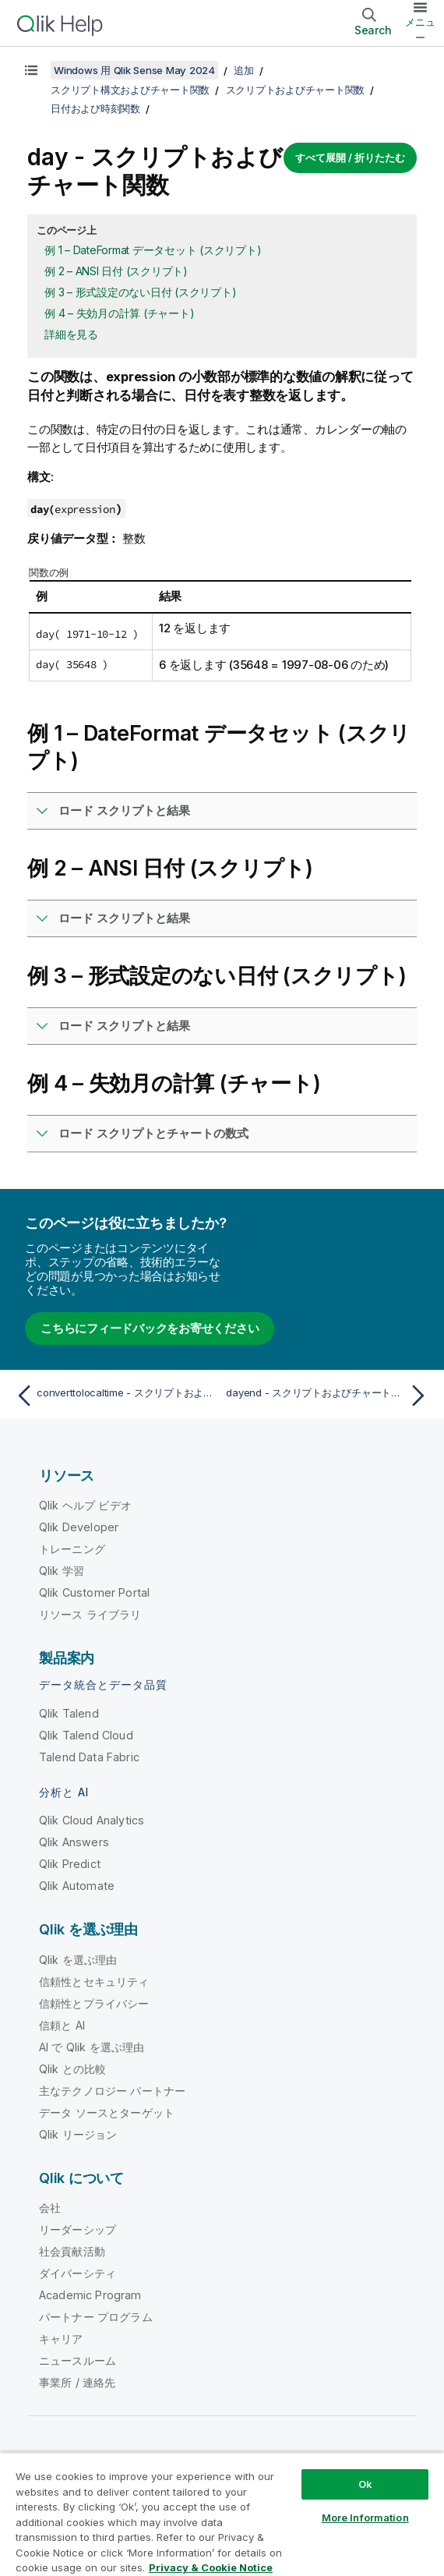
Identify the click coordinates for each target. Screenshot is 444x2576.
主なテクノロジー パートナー (112, 2090)
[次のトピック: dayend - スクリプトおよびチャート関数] (329, 1395)
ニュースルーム (77, 2360)
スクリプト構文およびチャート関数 (130, 89)
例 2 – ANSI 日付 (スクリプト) (116, 271)
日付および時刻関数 (95, 108)
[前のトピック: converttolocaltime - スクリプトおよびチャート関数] (115, 1395)
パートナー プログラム (96, 2316)
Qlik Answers (74, 1842)
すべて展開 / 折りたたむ (350, 157)
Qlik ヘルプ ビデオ (85, 1505)
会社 (50, 2207)
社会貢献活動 (72, 2251)
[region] (222, 2514)
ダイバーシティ (77, 2273)
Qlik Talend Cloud (86, 1735)
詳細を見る (71, 334)
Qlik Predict (69, 1863)
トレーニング (72, 1548)
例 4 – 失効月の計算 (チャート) (119, 313)
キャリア (61, 2338)
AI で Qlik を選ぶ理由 (91, 2047)
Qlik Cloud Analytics (91, 1820)
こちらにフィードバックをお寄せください (150, 1328)
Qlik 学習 (61, 1570)
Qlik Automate (77, 1885)
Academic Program (90, 2295)
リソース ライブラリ (90, 1614)
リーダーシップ (77, 2229)
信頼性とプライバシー (94, 2003)
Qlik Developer (78, 1527)
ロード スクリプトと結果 (124, 810)
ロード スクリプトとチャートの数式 (153, 1133)
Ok (365, 2484)
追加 (244, 70)
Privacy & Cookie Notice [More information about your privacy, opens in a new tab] (211, 2567)
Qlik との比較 (72, 2068)
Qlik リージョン (78, 2134)
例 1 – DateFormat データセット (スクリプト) (152, 250)
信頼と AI (62, 2025)
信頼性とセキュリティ (94, 1981)
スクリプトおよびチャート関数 (295, 89)
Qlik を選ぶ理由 (78, 1959)
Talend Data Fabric (89, 1757)
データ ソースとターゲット (106, 2112)
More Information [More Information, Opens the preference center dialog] (365, 2517)
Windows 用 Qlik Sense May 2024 (134, 70)
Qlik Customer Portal (94, 1592)
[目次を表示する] (31, 70)
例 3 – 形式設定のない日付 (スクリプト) (140, 292)
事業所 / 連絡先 (77, 2382)
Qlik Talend (69, 1713)
